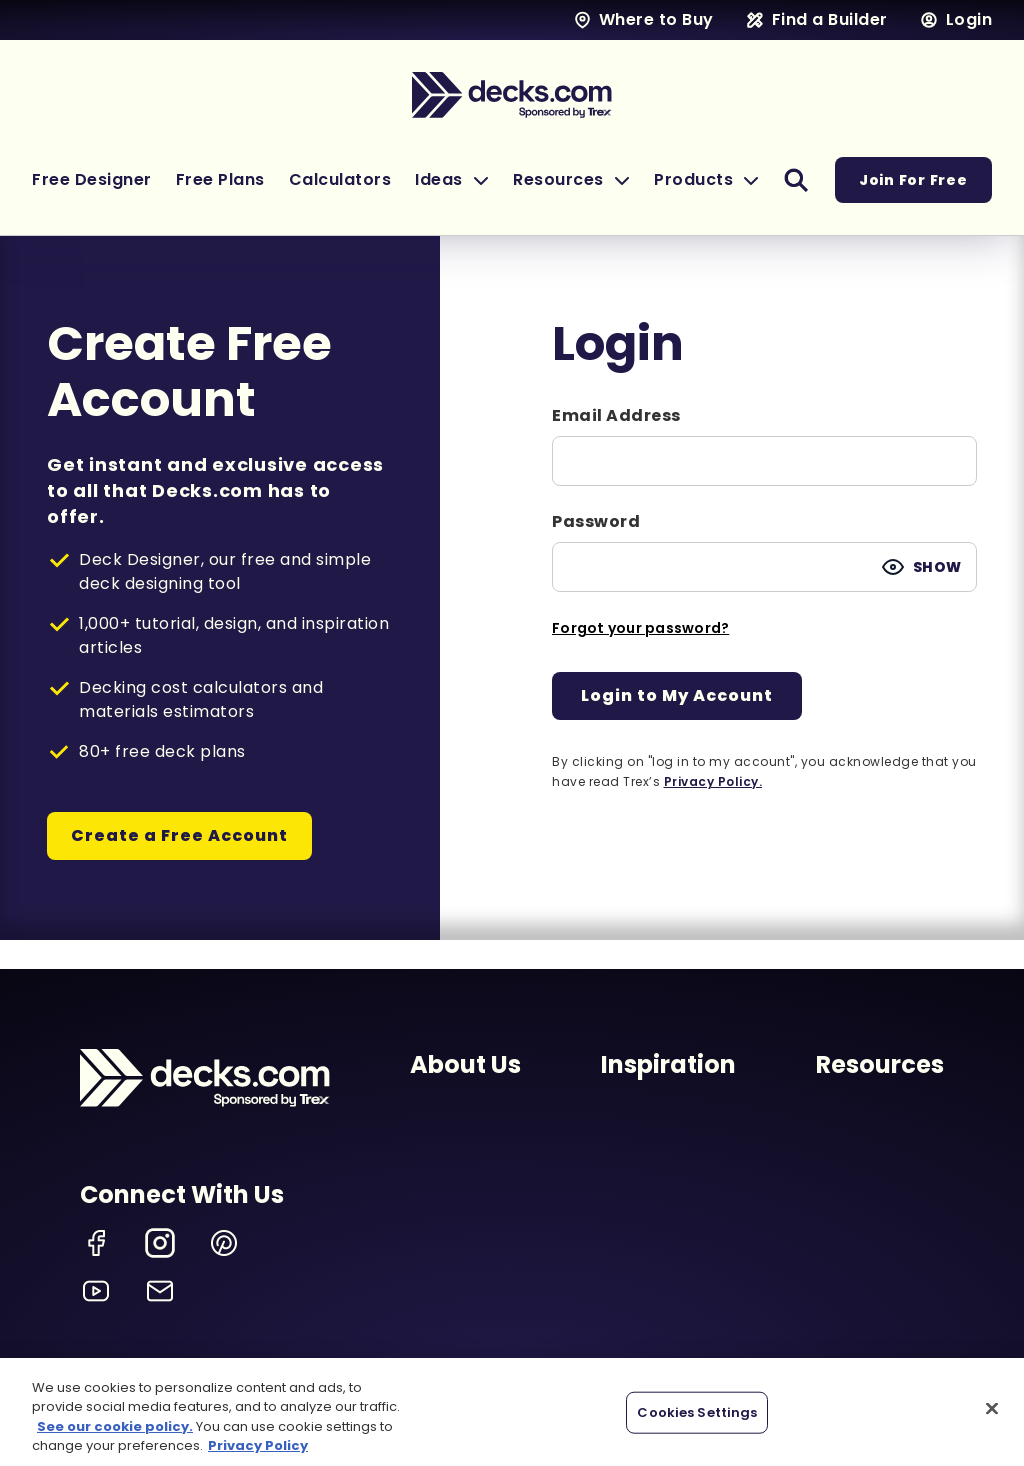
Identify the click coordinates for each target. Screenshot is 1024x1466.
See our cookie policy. (115, 1426)
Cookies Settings (697, 1412)
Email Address (616, 415)
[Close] (992, 1408)
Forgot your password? (640, 628)
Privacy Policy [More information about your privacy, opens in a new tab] (258, 1445)
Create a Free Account (179, 835)
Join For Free (913, 180)
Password (596, 521)
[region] (512, 1412)
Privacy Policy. (713, 781)
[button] (452, 180)
